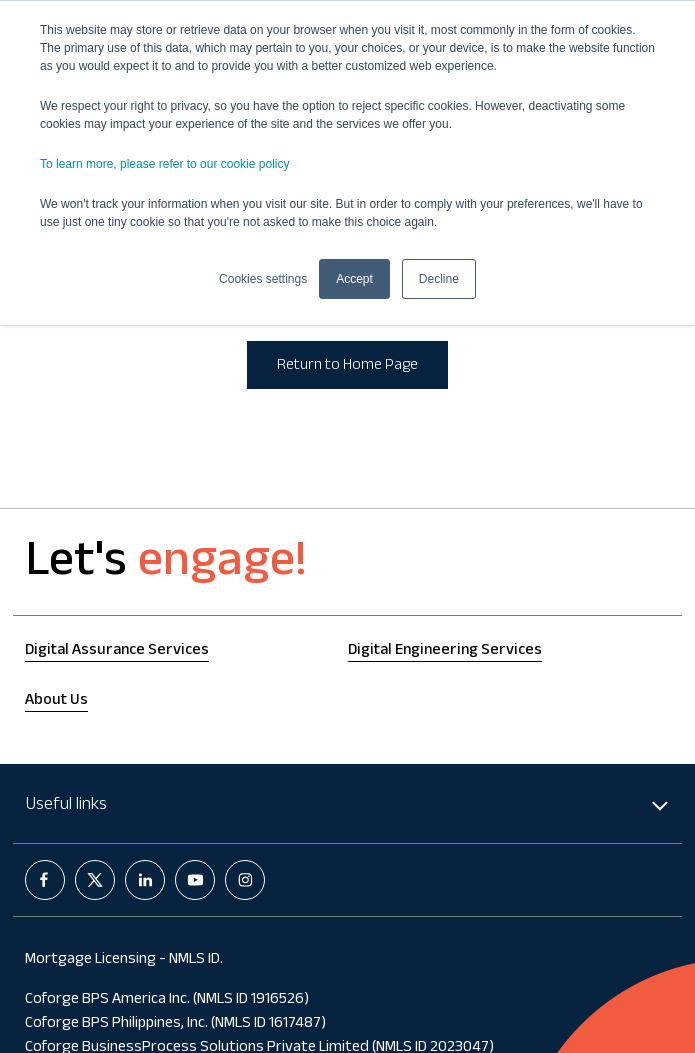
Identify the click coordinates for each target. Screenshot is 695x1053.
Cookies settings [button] (263, 279)
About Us (56, 701)
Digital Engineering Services (445, 651)
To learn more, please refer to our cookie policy (164, 164)
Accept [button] (354, 279)
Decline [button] (439, 279)
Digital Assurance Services (117, 651)
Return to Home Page (347, 366)
